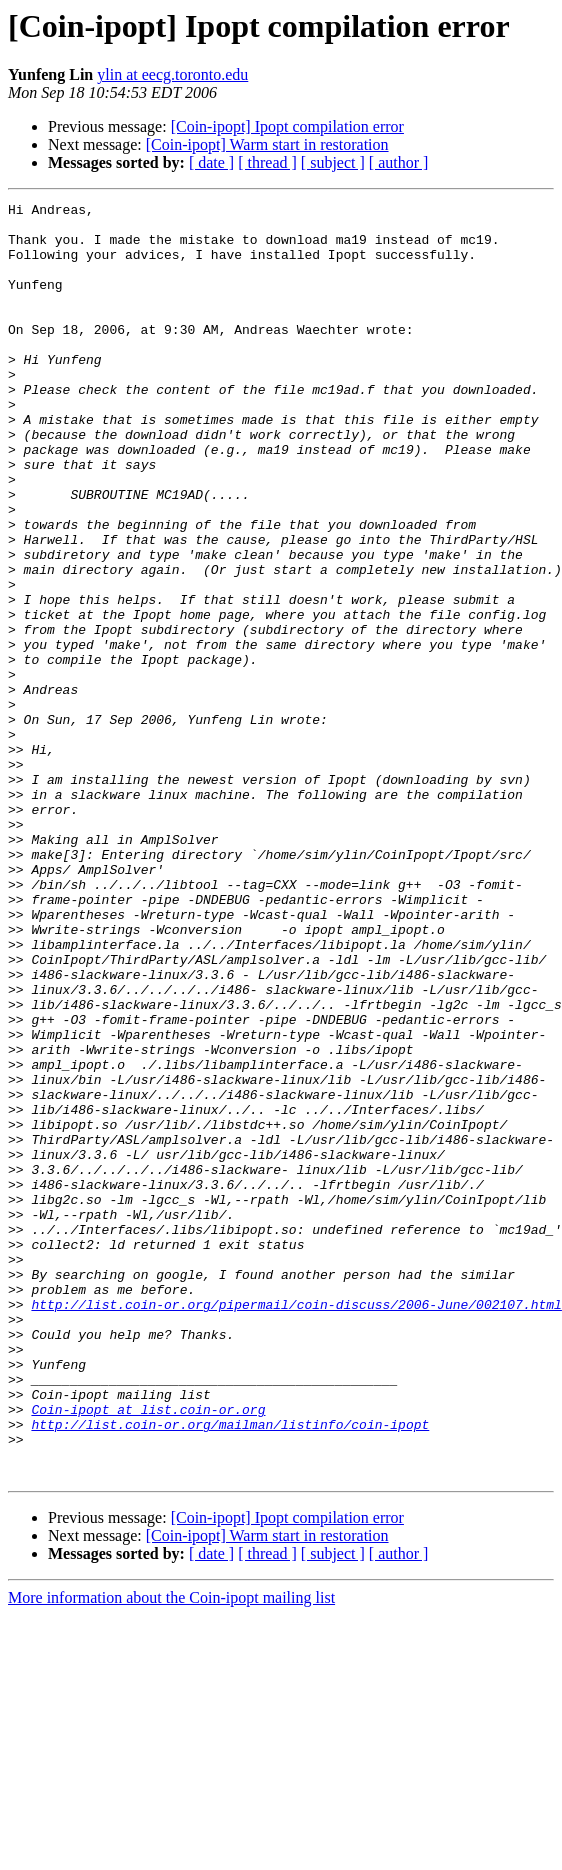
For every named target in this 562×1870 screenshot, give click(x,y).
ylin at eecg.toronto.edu (172, 74)
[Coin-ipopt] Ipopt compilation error (287, 126)
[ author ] (399, 162)
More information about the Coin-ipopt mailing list (171, 1852)
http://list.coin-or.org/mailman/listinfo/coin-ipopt (230, 1670)
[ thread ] (267, 162)
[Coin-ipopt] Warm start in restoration (267, 144)
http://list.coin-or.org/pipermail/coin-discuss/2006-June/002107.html (296, 1526)
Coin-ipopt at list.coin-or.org (148, 1652)
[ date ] (211, 162)
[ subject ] (333, 162)
